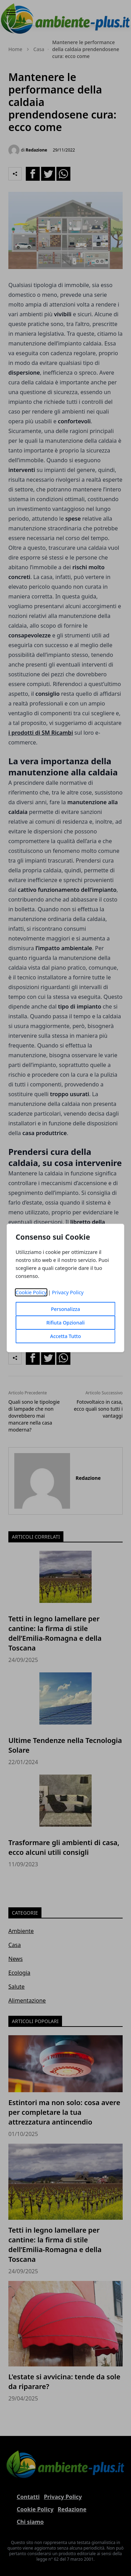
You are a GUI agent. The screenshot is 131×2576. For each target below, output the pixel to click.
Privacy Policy (68, 1292)
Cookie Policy (31, 1292)
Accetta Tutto (65, 1336)
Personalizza (65, 1309)
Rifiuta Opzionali (65, 1322)
